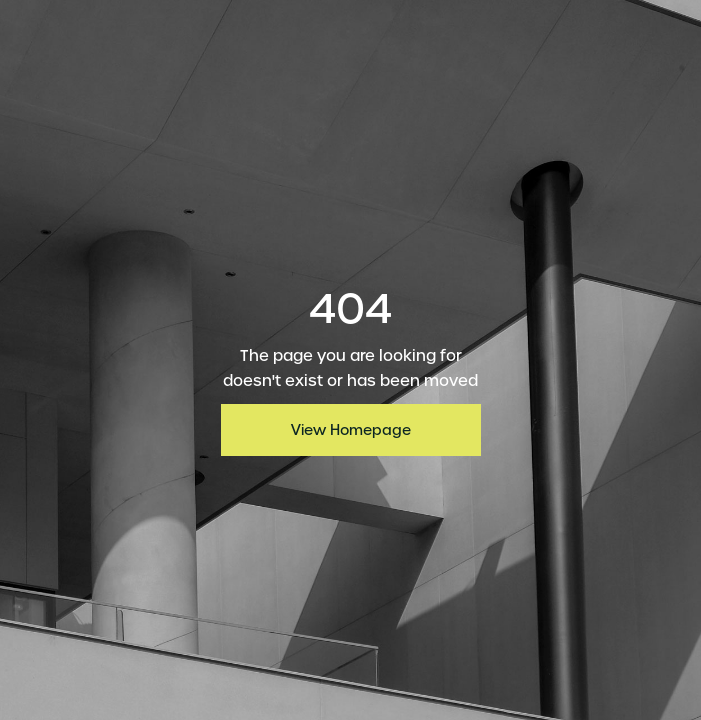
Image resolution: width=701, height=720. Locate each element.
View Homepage (351, 430)
